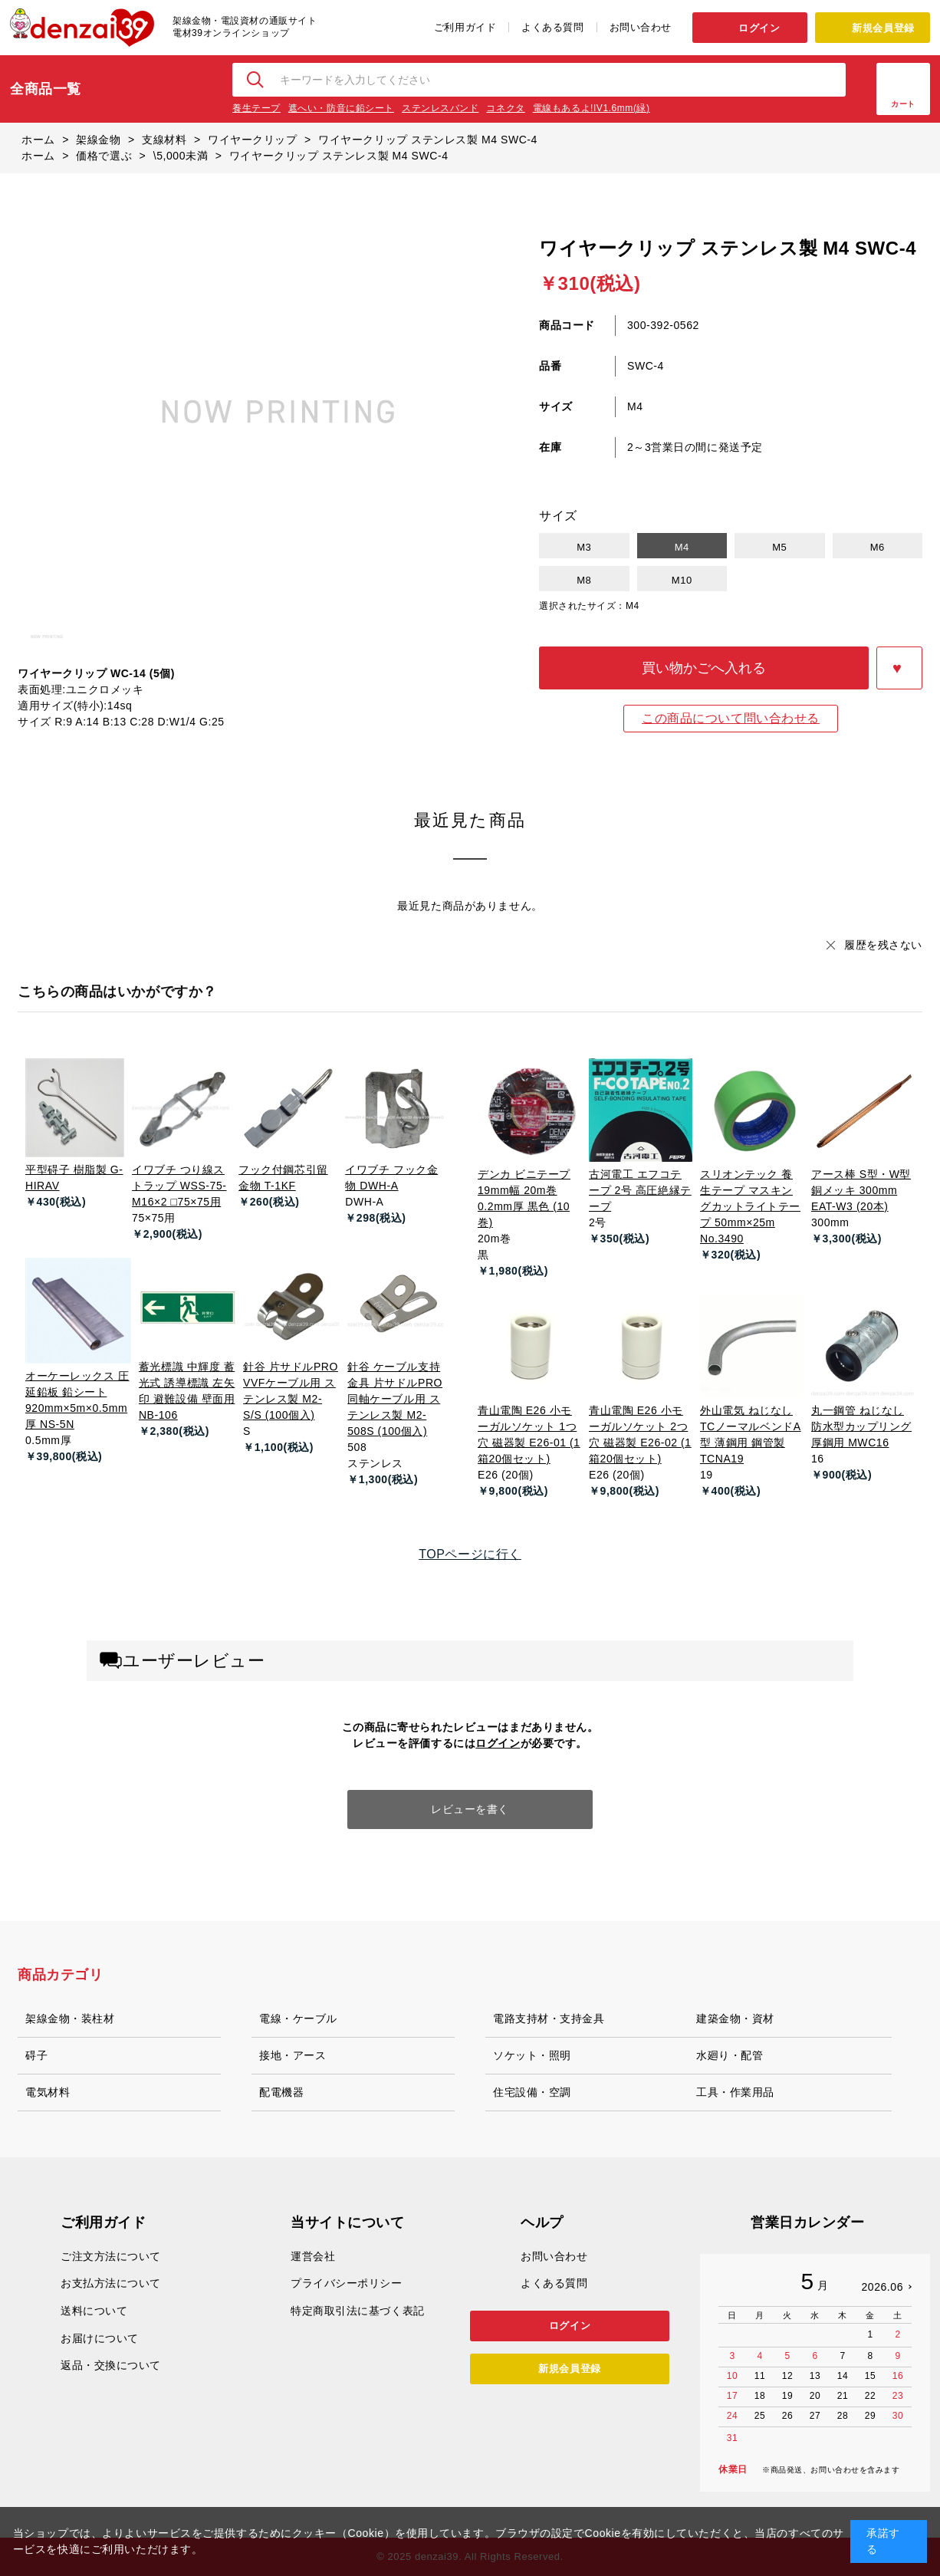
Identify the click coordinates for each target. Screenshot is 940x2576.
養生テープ (256, 108)
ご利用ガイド (465, 27)
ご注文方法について (111, 2256)
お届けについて (100, 2338)
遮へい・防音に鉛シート (341, 108)
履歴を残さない (883, 945)
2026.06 (882, 2287)
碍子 (36, 2055)
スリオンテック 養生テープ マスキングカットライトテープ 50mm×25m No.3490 (750, 1206)
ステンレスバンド (440, 108)
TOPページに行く (470, 1554)
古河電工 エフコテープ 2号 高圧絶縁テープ (640, 1190)
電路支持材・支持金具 (549, 2018)
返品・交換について (111, 2365)
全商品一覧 (45, 89)
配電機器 (281, 2092)
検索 (256, 80)
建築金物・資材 (735, 2018)
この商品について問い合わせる (731, 718)
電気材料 (47, 2092)
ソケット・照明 (532, 2055)
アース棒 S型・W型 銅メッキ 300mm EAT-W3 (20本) (861, 1190)
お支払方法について (111, 2283)
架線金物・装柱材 (69, 2018)
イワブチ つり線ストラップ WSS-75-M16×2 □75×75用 (179, 1185)
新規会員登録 (883, 28)
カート (903, 104)
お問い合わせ (641, 27)
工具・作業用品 (735, 2092)
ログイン (759, 28)
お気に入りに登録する (899, 667)
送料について (94, 2311)
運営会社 (313, 2256)
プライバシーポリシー (347, 2283)
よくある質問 (552, 27)
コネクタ (505, 108)
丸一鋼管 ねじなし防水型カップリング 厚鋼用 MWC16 (861, 1426)
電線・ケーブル (298, 2018)
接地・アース (292, 2055)
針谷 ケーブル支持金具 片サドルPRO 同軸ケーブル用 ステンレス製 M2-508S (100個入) (394, 1398)
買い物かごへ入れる (704, 668)
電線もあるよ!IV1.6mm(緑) (591, 108)
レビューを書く (470, 1809)
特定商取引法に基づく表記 (358, 2311)
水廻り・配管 (729, 2055)
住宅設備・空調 (532, 2092)
